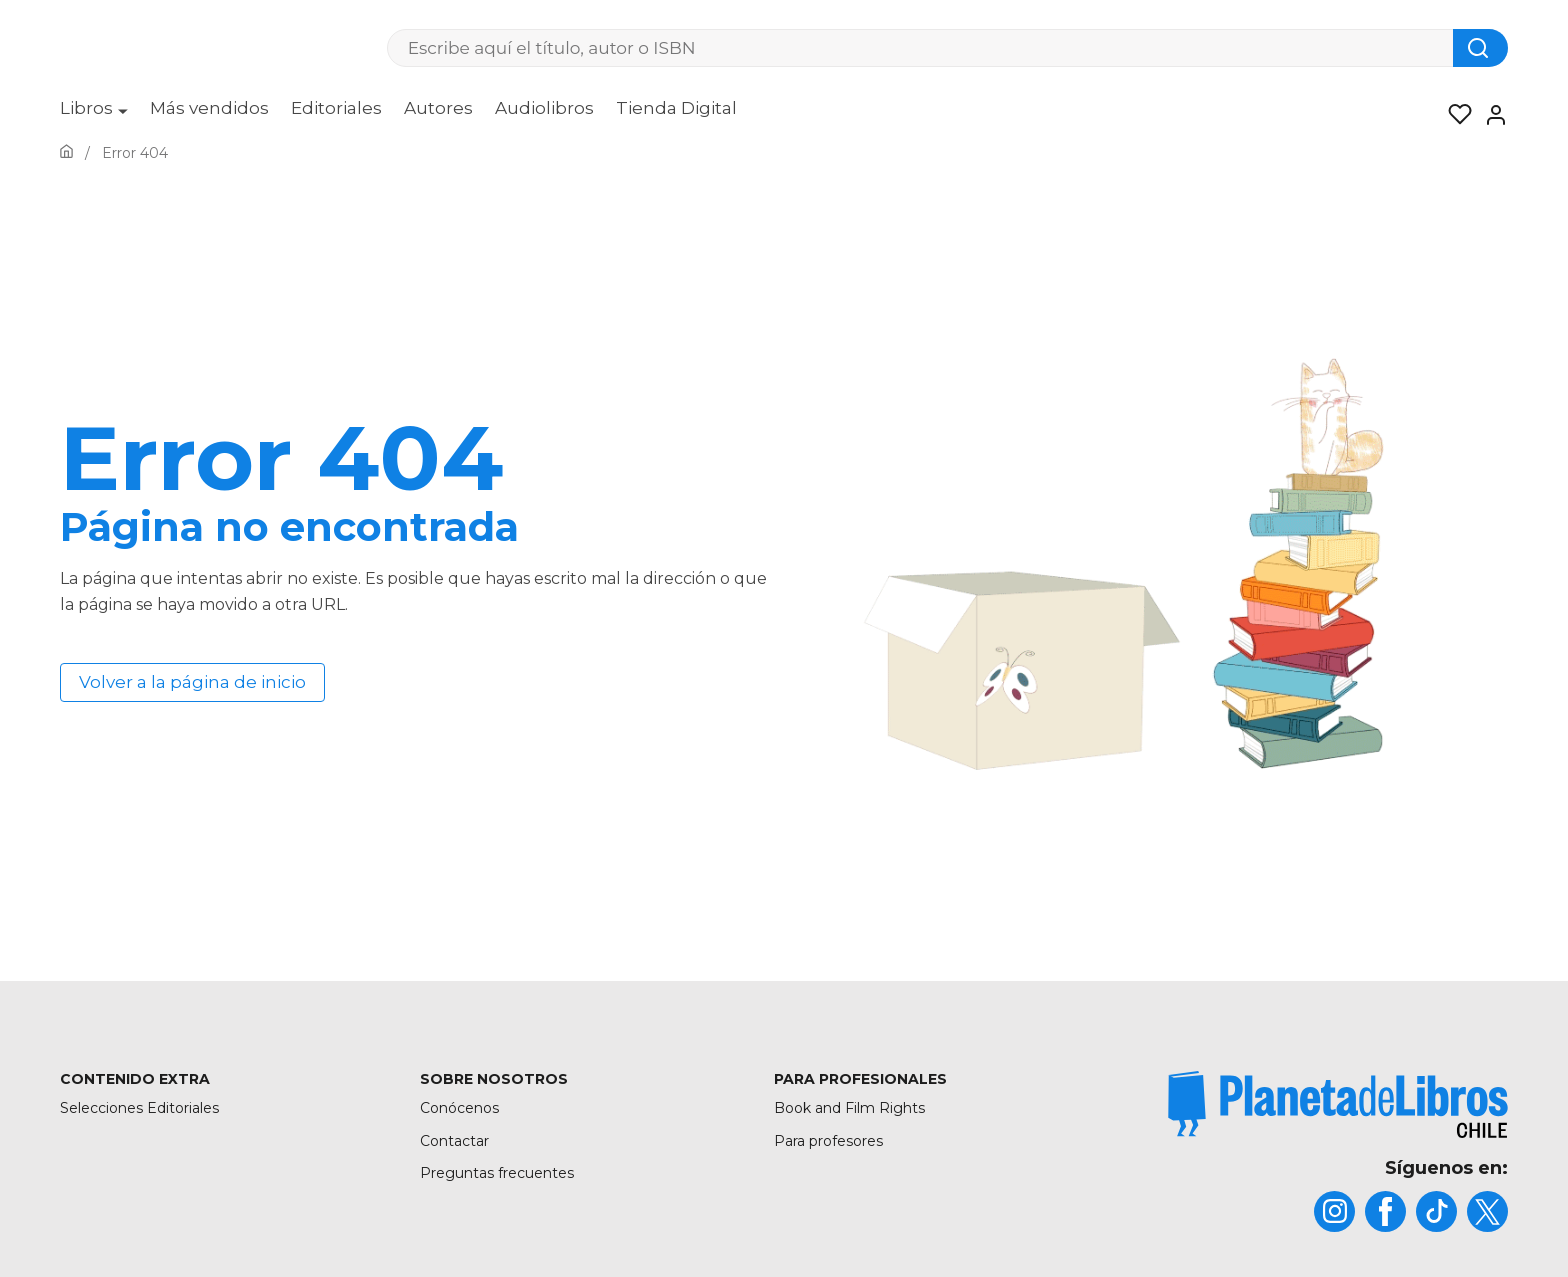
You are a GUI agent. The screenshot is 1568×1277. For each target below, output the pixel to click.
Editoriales (336, 108)
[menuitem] (94, 115)
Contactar (454, 1141)
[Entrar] (1490, 115)
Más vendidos (209, 108)
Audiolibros (544, 108)
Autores (438, 108)
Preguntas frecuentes (497, 1173)
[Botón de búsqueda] (1480, 48)
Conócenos (459, 1108)
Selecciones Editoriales (139, 1108)
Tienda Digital (676, 108)
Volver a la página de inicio (192, 682)
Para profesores (828, 1141)
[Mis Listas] (1454, 115)
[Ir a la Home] (66, 153)
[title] (1338, 1104)
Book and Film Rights (849, 1108)
